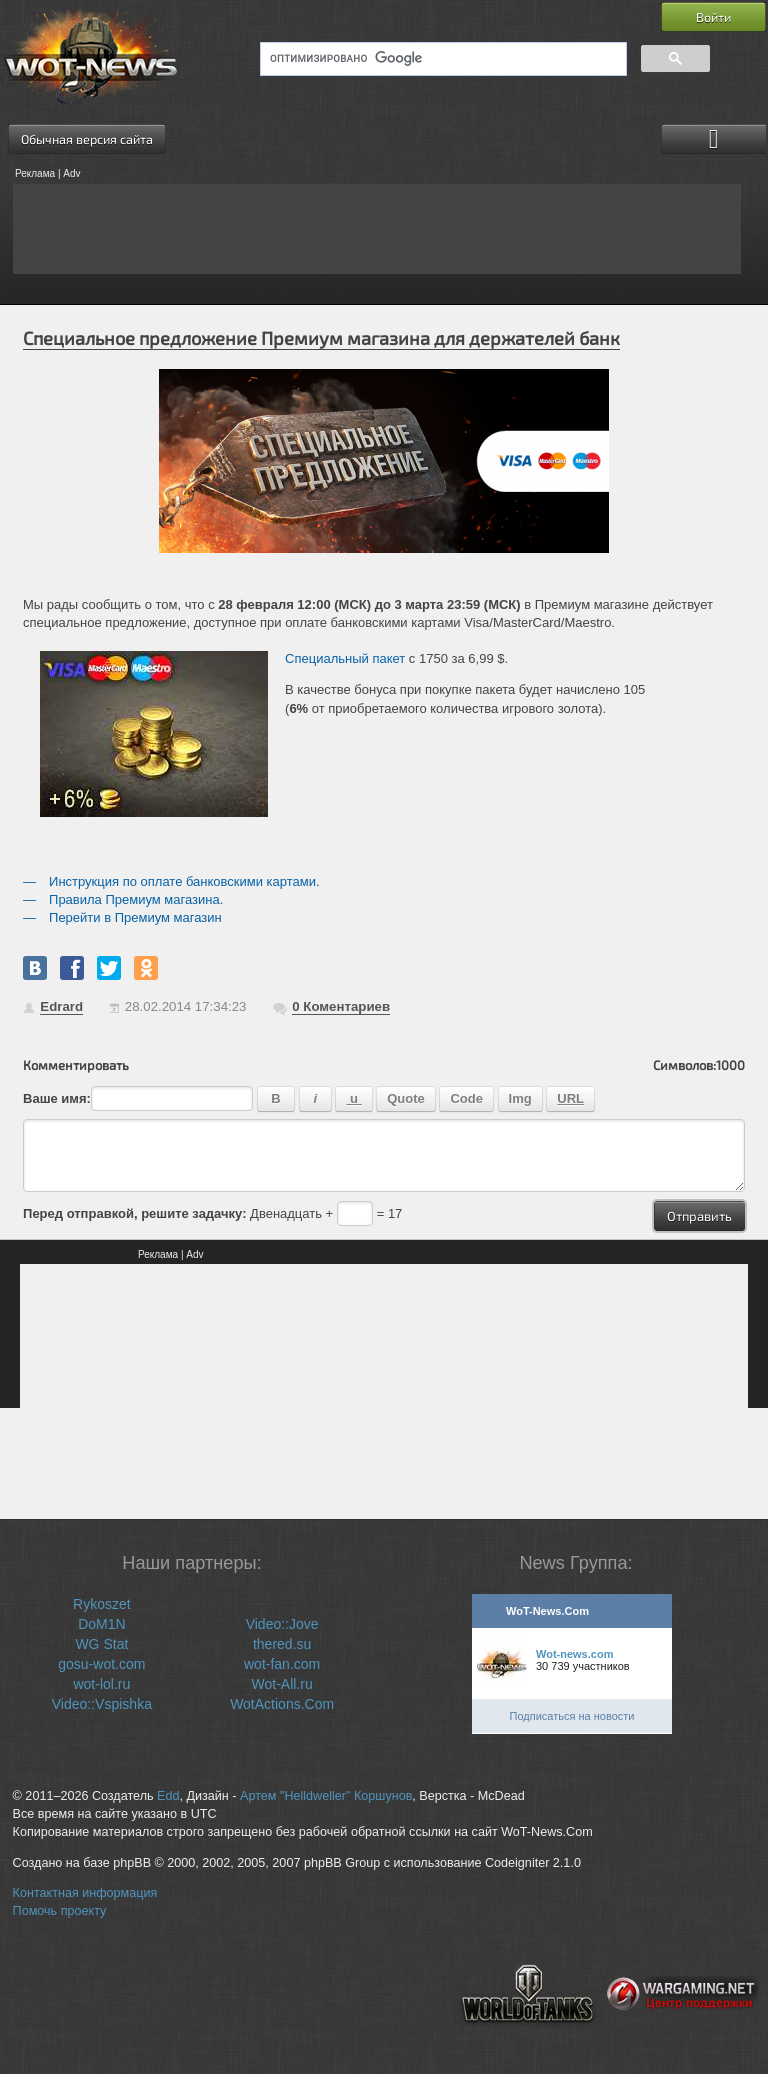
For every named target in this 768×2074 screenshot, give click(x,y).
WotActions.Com (282, 1704)
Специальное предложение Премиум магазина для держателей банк (321, 338)
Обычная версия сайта (87, 139)
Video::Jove (282, 1624)
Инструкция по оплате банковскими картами (182, 881)
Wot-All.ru (282, 1684)
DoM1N (101, 1624)
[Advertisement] (377, 229)
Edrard (61, 1006)
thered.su (282, 1644)
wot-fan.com (282, 1664)
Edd (168, 1796)
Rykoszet (102, 1604)
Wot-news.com (574, 1654)
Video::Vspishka (102, 1704)
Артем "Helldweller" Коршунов (326, 1796)
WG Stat (101, 1644)
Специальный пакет (345, 658)
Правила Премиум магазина (134, 899)
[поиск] (441, 59)
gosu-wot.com (101, 1664)
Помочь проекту (60, 1911)
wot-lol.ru (101, 1684)
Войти (713, 17)
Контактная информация (85, 1893)
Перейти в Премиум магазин (135, 917)
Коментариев (341, 1006)
